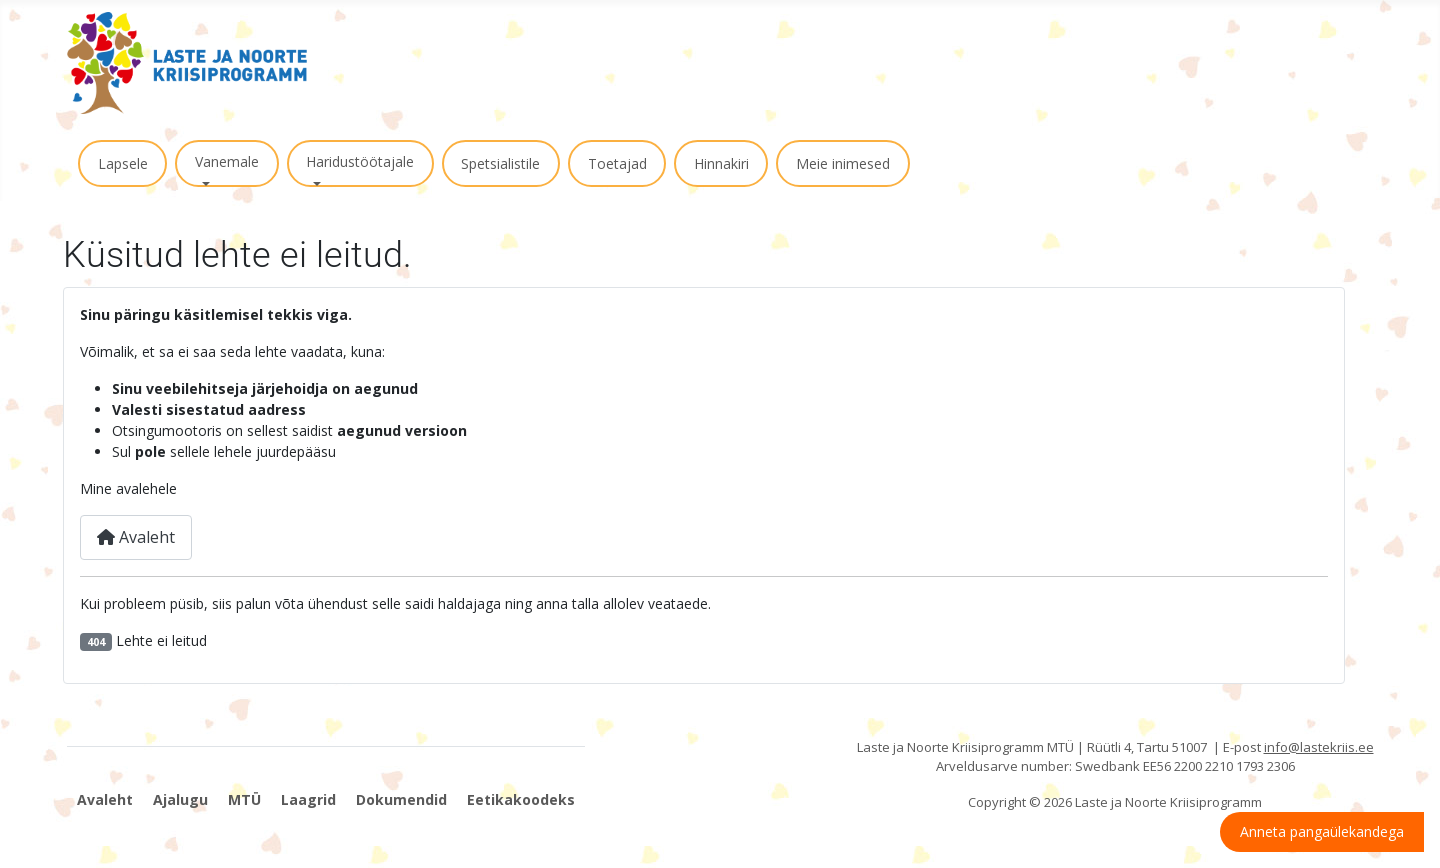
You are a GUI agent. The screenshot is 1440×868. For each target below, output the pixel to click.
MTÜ (244, 799)
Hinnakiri (721, 163)
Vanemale (227, 161)
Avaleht (136, 537)
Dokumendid (401, 799)
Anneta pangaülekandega (1322, 831)
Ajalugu (180, 799)
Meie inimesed (843, 163)
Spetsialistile (500, 163)
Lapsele (123, 163)
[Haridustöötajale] (313, 184)
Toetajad (617, 163)
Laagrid (308, 799)
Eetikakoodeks (521, 799)
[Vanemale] (202, 184)
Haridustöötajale (360, 161)
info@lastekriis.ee (1319, 747)
